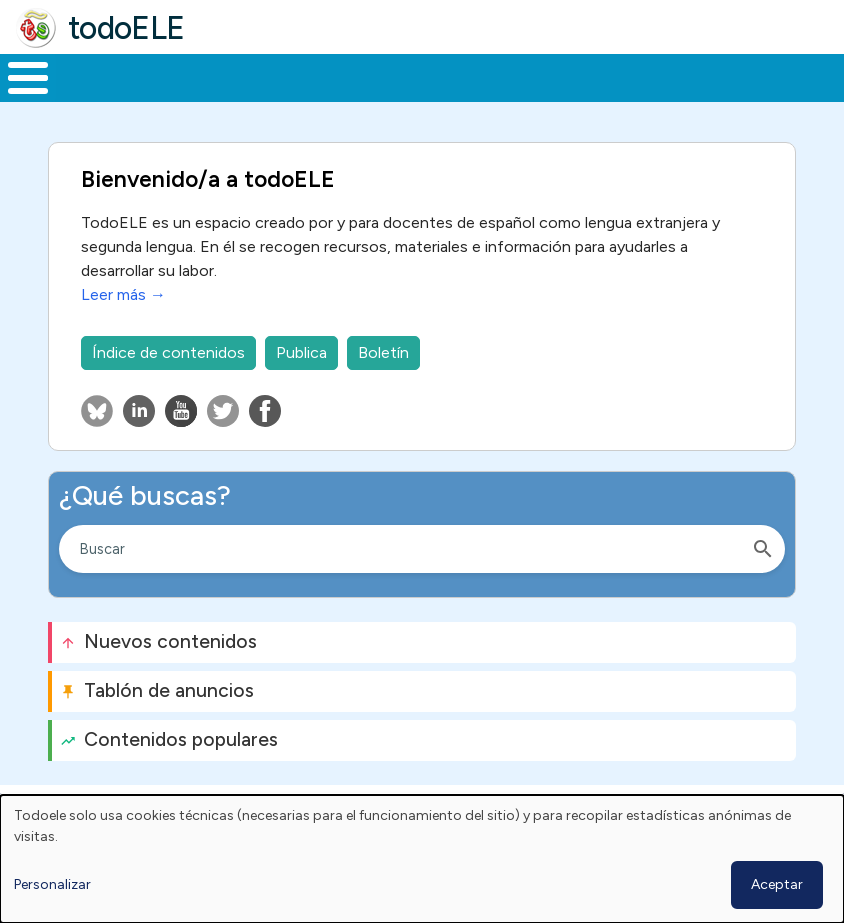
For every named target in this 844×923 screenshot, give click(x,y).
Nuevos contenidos (158, 638)
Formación (225, 76)
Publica (301, 349)
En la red (456, 76)
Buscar (805, 76)
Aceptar (777, 884)
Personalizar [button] (52, 884)
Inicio (17, 76)
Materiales (96, 76)
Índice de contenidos (168, 349)
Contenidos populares (169, 736)
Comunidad (715, 76)
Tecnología (582, 76)
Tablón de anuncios (157, 687)
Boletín (383, 349)
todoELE (126, 28)
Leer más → (123, 291)
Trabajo (344, 76)
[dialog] (422, 859)
